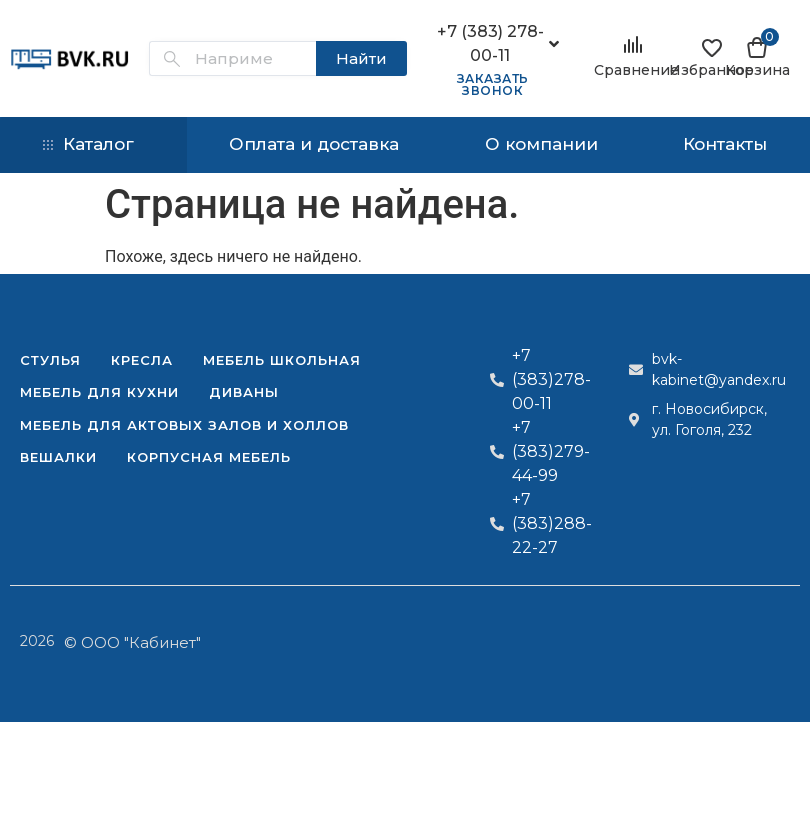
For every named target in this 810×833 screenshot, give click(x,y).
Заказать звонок (493, 84)
